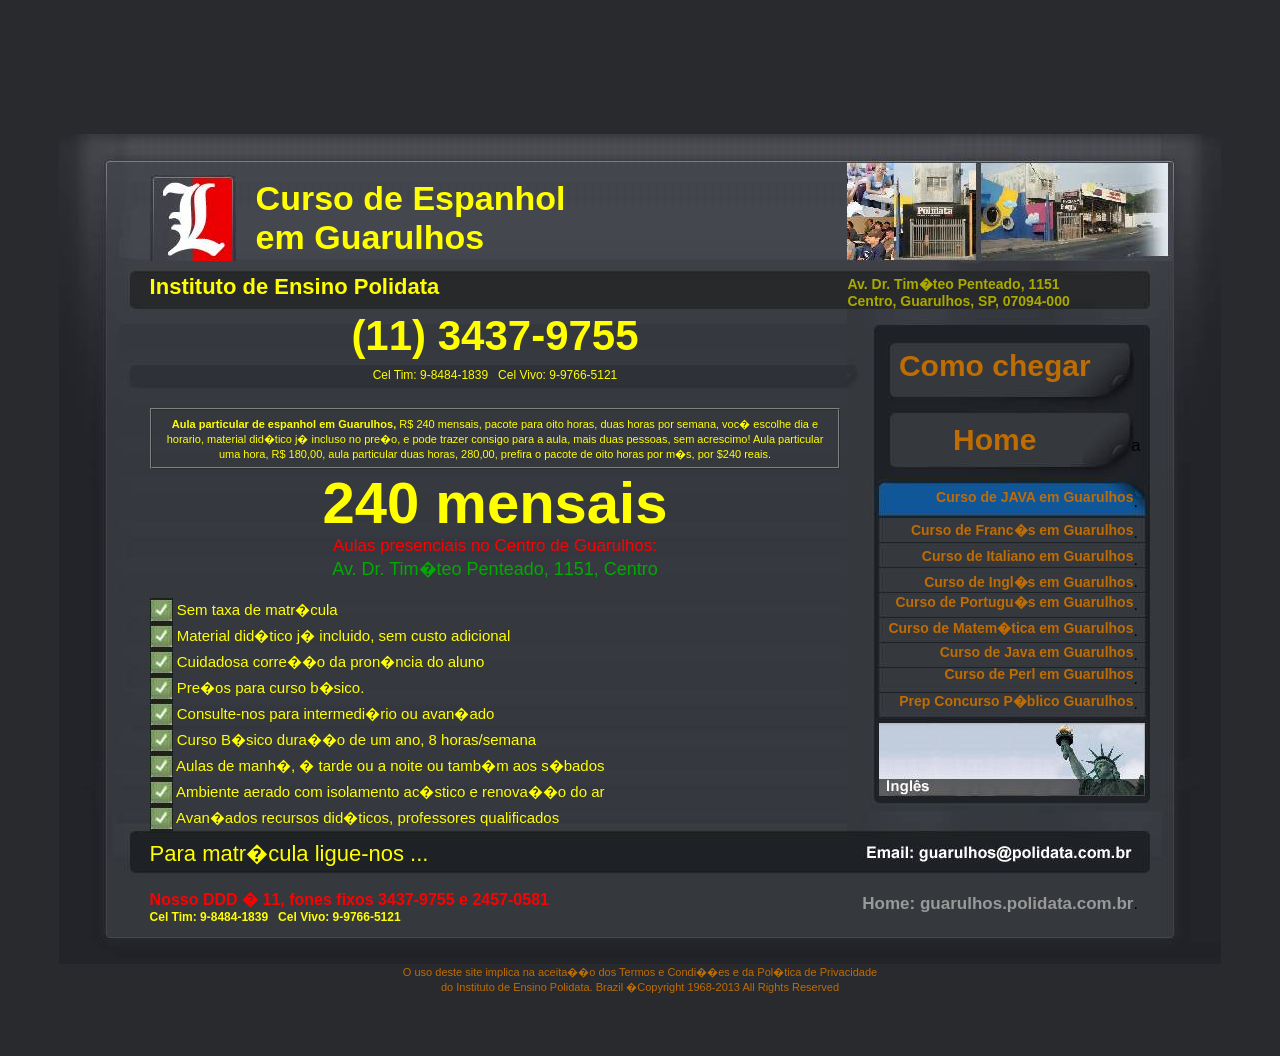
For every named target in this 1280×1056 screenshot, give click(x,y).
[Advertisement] (640, 71)
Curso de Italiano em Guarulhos (1028, 556)
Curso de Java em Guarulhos (1037, 652)
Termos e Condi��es (674, 972)
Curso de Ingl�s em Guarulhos (1028, 582)
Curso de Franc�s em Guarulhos (1022, 530)
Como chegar (1011, 365)
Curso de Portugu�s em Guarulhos (1014, 602)
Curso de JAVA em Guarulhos (1034, 497)
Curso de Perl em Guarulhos (1038, 674)
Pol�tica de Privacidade (817, 972)
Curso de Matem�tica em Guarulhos (1010, 628)
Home (1011, 439)
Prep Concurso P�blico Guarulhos (1016, 701)
